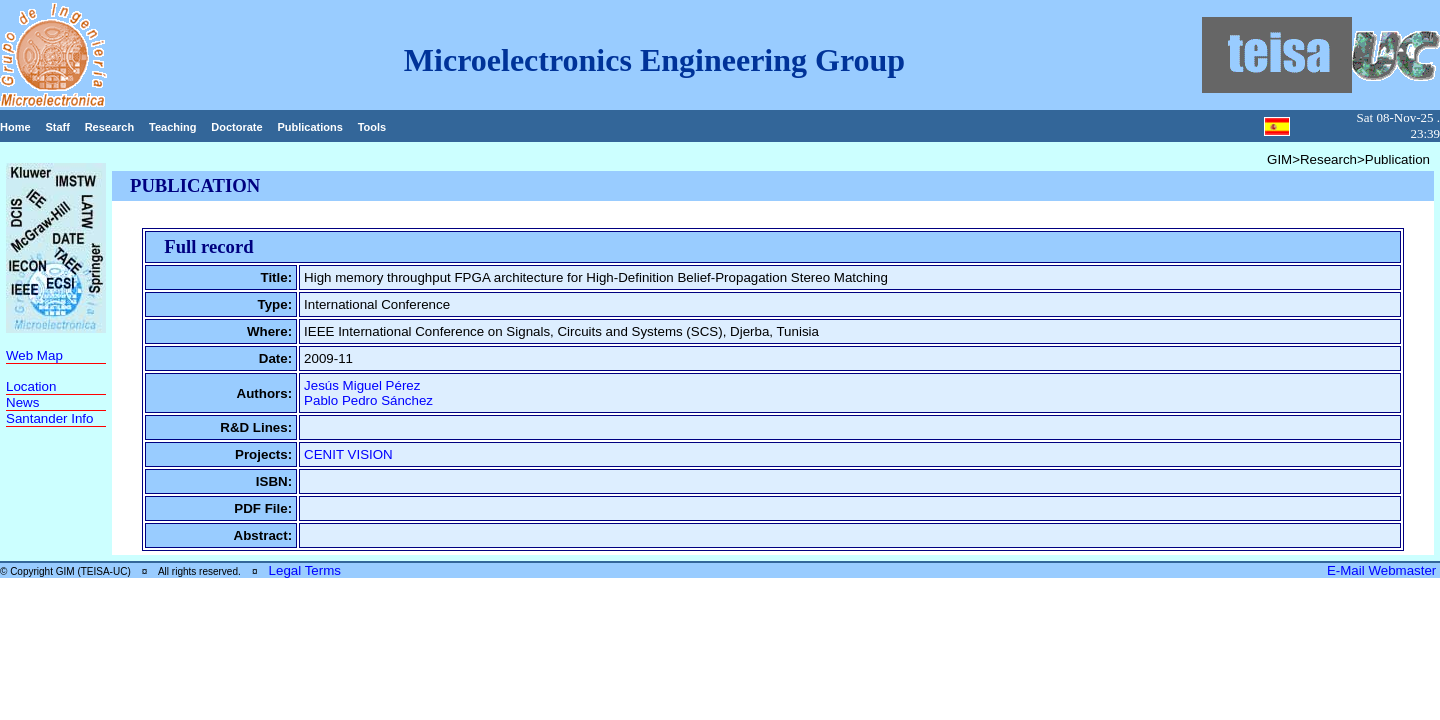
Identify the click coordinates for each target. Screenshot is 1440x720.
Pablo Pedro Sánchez (368, 400)
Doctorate (236, 127)
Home (15, 127)
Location (31, 386)
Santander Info (49, 418)
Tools (372, 127)
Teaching (172, 127)
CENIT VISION (348, 454)
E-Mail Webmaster (1383, 570)
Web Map (34, 355)
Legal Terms (305, 570)
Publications (309, 127)
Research (110, 127)
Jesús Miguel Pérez (362, 385)
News (22, 402)
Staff (57, 127)
